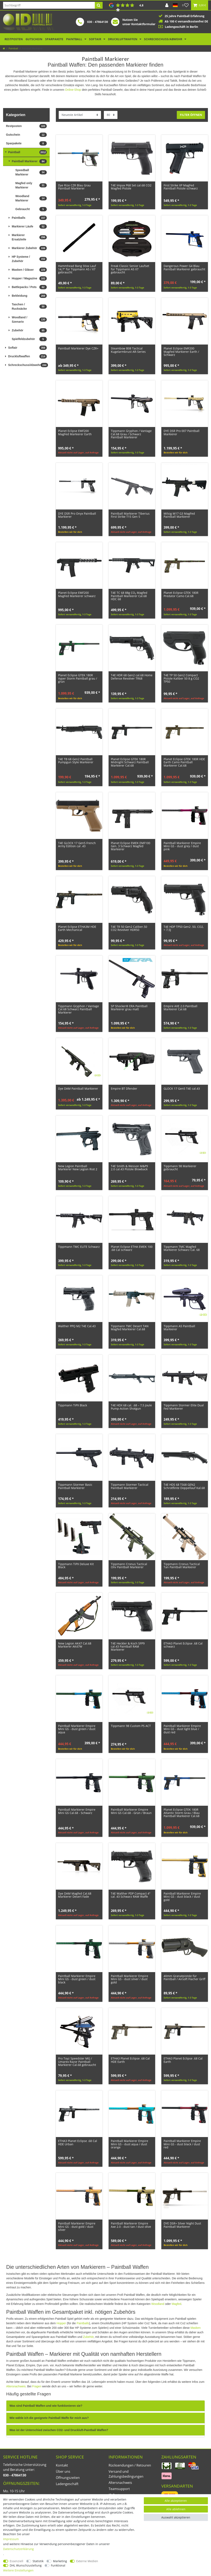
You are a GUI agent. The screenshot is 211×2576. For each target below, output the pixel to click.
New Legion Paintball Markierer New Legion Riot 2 (77, 1167)
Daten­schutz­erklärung (18, 2549)
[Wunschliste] (185, 5)
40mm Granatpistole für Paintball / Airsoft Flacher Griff (184, 1977)
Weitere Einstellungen (18, 2570)
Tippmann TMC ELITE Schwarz (79, 1246)
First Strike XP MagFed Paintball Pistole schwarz (181, 187)
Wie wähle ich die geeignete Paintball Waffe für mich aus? (49, 2418)
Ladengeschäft (67, 2484)
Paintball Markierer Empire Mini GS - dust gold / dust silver (76, 2226)
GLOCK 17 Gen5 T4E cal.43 (182, 1088)
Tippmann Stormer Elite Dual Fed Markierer (184, 1407)
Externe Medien (87, 2561)
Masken (195, 2327)
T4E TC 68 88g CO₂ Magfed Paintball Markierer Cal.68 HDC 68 (129, 596)
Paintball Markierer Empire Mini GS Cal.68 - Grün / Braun (131, 1811)
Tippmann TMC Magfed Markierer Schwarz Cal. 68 (182, 1248)
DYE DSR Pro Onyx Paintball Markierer (77, 515)
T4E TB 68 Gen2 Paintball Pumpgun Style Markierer (75, 761)
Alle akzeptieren (176, 2501)
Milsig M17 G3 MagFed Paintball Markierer (179, 515)
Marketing (60, 2561)
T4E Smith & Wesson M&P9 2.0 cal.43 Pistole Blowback (129, 1167)
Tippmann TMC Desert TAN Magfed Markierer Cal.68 (130, 1327)
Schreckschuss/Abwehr (163, 39)
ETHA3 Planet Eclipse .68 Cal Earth (183, 2060)
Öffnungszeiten (68, 2477)
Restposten (14, 39)
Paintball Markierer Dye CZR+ (78, 348)
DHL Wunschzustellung (26, 2565)
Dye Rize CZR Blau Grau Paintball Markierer (74, 187)
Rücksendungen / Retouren (130, 2465)
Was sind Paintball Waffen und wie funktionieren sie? (45, 2405)
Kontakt (62, 2465)
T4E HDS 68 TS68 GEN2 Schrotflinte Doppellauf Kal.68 (184, 1486)
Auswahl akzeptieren (175, 2517)
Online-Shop (73, 89)
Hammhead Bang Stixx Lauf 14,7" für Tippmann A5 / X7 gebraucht (77, 269)
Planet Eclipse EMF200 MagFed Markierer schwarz (77, 594)
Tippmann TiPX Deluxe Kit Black (76, 1565)
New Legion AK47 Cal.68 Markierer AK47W (74, 1645)
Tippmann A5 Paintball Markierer (179, 1327)
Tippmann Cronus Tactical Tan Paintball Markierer (182, 1565)
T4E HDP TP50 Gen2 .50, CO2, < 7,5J (184, 928)
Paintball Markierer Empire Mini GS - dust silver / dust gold (129, 1979)
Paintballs (83, 2323)
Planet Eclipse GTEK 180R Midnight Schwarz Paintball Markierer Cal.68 (130, 762)
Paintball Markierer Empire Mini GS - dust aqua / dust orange (129, 2144)
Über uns (63, 2471)
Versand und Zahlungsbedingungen (126, 2474)
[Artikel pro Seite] (110, 115)
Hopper (61, 2323)
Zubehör (88, 2336)
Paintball (74, 39)
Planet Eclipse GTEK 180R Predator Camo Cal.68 (181, 594)
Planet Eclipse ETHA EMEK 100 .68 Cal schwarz (131, 1248)
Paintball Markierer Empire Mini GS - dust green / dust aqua (76, 1729)
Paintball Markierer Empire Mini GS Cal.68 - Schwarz (76, 1811)
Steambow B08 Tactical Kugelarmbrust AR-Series (128, 350)
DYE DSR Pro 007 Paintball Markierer (181, 432)
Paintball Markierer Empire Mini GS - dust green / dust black (76, 1979)
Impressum (11, 2539)
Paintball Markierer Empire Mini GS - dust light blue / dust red (182, 1729)
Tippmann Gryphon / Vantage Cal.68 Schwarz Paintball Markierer (78, 1009)
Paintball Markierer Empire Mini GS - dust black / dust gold (182, 1896)
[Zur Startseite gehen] (4, 48)
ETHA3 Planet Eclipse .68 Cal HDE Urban (77, 2142)
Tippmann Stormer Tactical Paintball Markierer (129, 1486)
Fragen (36, 2386)
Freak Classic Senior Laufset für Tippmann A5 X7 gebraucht (130, 269)
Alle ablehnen (175, 2509)
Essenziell (16, 2561)
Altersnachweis (16, 2386)
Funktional (58, 2565)
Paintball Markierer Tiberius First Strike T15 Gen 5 (130, 515)
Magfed (176, 2303)
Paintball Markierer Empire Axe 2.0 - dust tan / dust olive (131, 2225)
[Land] (175, 5)
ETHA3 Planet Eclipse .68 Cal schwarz (183, 1645)
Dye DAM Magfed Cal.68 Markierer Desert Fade (74, 1895)
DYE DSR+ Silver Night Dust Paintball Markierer (182, 2225)
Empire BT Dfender (124, 1088)
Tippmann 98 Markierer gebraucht (180, 1167)
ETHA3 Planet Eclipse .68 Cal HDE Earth (130, 2060)
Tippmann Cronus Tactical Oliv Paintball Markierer (129, 1565)
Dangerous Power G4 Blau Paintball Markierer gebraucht (184, 267)
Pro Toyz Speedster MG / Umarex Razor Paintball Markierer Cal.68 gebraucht (77, 2061)
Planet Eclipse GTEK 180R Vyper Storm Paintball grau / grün (77, 678)
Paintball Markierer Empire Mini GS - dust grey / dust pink (182, 846)
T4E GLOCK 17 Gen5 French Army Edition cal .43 (77, 844)
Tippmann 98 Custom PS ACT (131, 1725)
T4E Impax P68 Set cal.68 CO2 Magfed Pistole (131, 187)
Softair (95, 39)
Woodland (157, 2303)
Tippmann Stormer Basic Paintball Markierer (75, 1486)
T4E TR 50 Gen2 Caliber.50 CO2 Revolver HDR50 (129, 928)
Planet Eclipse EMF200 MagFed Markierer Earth (75, 432)
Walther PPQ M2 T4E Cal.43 (77, 1326)
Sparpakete (54, 39)
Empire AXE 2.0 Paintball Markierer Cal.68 (180, 1008)
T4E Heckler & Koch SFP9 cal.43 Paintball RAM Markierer (128, 1646)
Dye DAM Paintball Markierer (78, 1088)
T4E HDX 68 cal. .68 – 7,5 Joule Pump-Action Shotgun (131, 1407)
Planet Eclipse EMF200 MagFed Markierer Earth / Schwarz (181, 351)
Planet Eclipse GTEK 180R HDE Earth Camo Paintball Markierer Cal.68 (184, 762)
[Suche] (98, 5)
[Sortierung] (80, 115)
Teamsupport (119, 2489)
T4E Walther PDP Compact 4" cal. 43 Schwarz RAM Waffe (130, 1895)
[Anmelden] (167, 5)
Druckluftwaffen (123, 39)
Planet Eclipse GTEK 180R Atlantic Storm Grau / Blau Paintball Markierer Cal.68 (182, 1812)
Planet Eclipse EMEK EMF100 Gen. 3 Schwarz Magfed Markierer (130, 846)
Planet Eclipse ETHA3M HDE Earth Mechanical (77, 928)
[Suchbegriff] (49, 5)
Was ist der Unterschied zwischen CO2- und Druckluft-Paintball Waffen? (58, 2430)
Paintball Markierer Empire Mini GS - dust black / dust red (182, 2144)
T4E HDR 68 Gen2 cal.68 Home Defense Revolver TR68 (131, 677)
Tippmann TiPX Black (72, 1405)
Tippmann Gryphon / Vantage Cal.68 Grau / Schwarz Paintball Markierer (131, 434)
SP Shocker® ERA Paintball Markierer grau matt (129, 1008)
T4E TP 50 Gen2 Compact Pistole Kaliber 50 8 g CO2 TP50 (181, 678)
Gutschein (34, 39)
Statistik (38, 2561)
